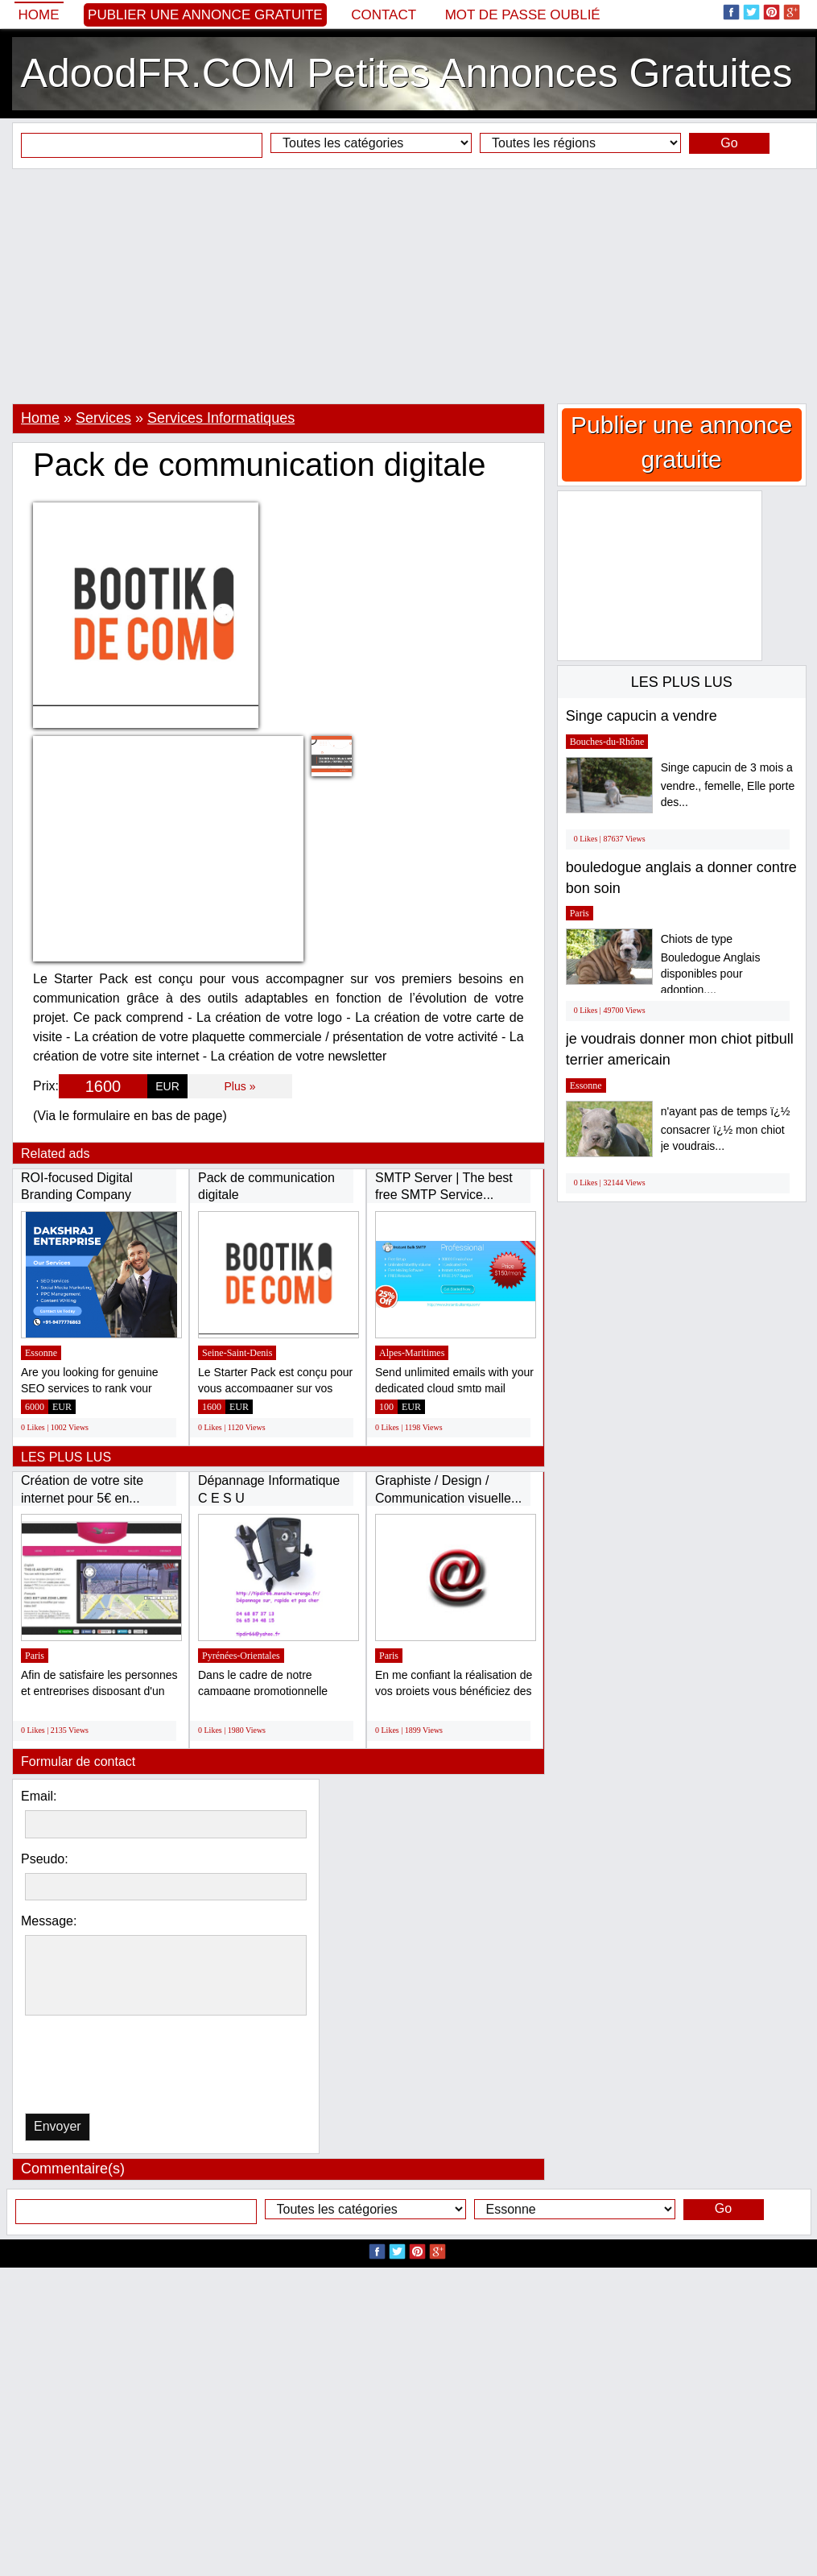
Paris (34, 1655)
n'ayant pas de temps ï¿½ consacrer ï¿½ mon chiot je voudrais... (725, 1128)
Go (728, 143)
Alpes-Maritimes (411, 1352)
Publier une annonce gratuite (205, 15)
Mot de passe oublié (522, 15)
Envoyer (57, 2126)
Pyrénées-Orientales (241, 1655)
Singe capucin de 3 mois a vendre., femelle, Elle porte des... (728, 784)
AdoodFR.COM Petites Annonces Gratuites (407, 73)
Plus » (240, 1086)
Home (39, 15)
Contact (383, 15)
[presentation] (108, 2068)
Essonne (41, 1352)
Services (103, 418)
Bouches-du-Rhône (607, 741)
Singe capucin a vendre (641, 716)
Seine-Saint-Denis (237, 1352)
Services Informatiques (221, 418)
